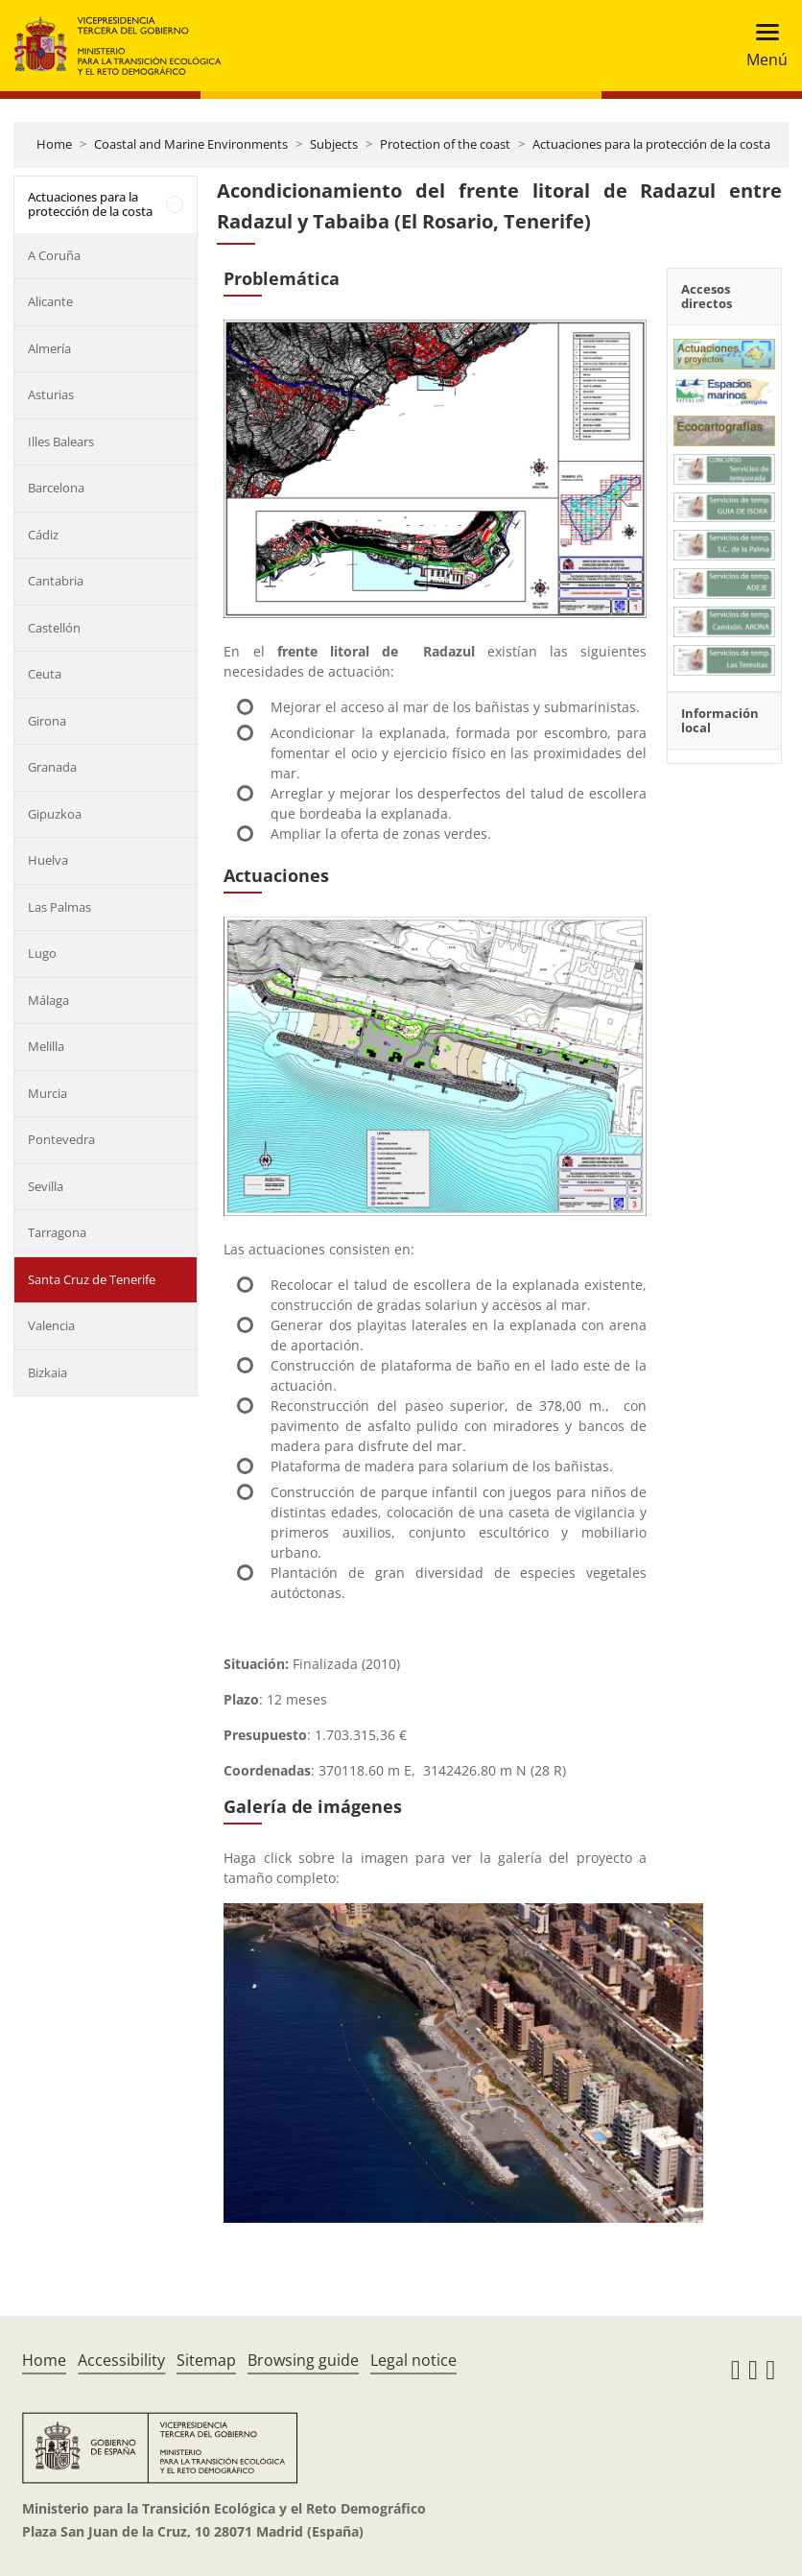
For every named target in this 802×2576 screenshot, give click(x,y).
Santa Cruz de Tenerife (91, 1279)
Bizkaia (47, 1372)
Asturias (51, 394)
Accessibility (121, 2360)
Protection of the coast (445, 144)
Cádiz (43, 534)
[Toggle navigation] (761, 45)
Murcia (47, 1093)
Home (54, 144)
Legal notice (413, 2360)
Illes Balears (61, 441)
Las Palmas (59, 907)
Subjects (334, 144)
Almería (49, 348)
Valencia (51, 1325)
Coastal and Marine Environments (191, 144)
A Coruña (54, 255)
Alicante (50, 301)
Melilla (46, 1046)
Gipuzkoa (55, 814)
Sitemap (206, 2360)
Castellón (54, 627)
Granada (52, 766)
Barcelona (56, 487)
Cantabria (55, 580)
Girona (47, 720)
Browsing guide (303, 2360)
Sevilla (45, 1186)
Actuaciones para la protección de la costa (651, 144)
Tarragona (57, 1232)
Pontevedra (61, 1139)
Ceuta (44, 673)
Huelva (48, 860)
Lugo (42, 953)
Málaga (48, 1000)
